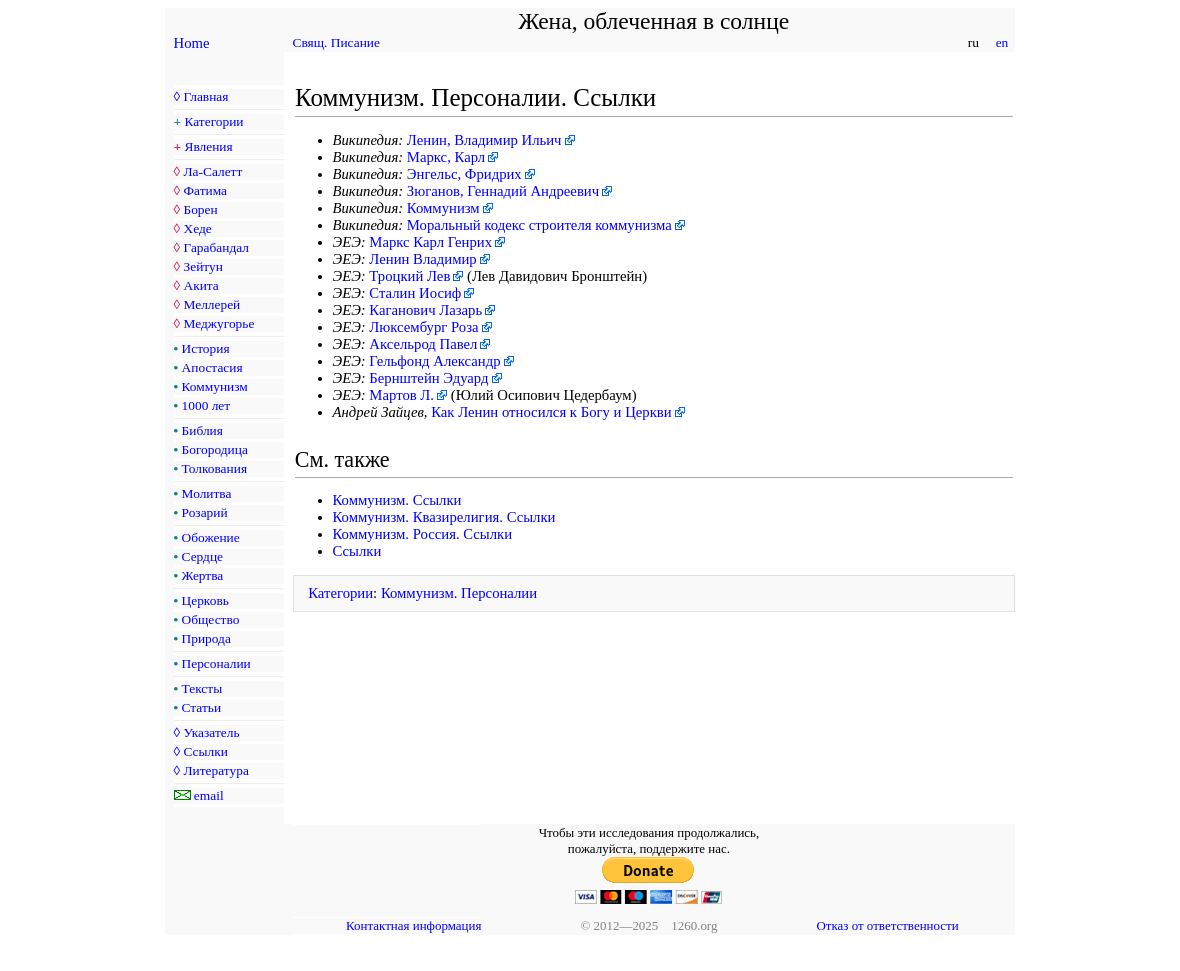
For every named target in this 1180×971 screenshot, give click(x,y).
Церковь (205, 600)
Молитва (207, 493)
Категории (214, 121)
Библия (202, 430)
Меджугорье (218, 323)
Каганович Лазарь (425, 310)
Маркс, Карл (446, 157)
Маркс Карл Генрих (430, 242)
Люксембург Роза (423, 327)
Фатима (205, 190)
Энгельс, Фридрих (464, 174)
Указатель (211, 732)
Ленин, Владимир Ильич (484, 140)
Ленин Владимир (422, 259)
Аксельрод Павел (423, 344)
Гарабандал (215, 247)
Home (192, 43)
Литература (215, 770)
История (206, 348)
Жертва (203, 575)
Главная (205, 96)
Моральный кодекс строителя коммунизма (539, 225)
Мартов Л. (401, 395)
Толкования (214, 468)
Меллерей (211, 304)
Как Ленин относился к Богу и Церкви (551, 412)
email (209, 795)
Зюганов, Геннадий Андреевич (503, 191)
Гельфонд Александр (434, 361)
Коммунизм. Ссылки (397, 500)
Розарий (205, 512)
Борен (200, 209)
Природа (206, 638)
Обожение (211, 537)
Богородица (215, 449)
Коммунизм (215, 386)
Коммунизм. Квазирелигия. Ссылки (444, 517)
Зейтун (202, 266)
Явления (209, 146)
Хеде (197, 228)
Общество (211, 619)
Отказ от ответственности (887, 925)
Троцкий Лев (409, 276)
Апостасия (212, 367)
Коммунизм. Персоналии (459, 593)
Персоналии (216, 663)
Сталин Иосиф (415, 293)
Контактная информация (413, 925)
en (1001, 42)
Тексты (202, 688)
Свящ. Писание (336, 42)
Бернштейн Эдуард (428, 378)
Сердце (202, 556)
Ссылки (205, 751)
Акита (200, 285)
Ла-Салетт (212, 171)
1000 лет (206, 405)
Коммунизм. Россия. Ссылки (423, 534)
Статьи (202, 707)
